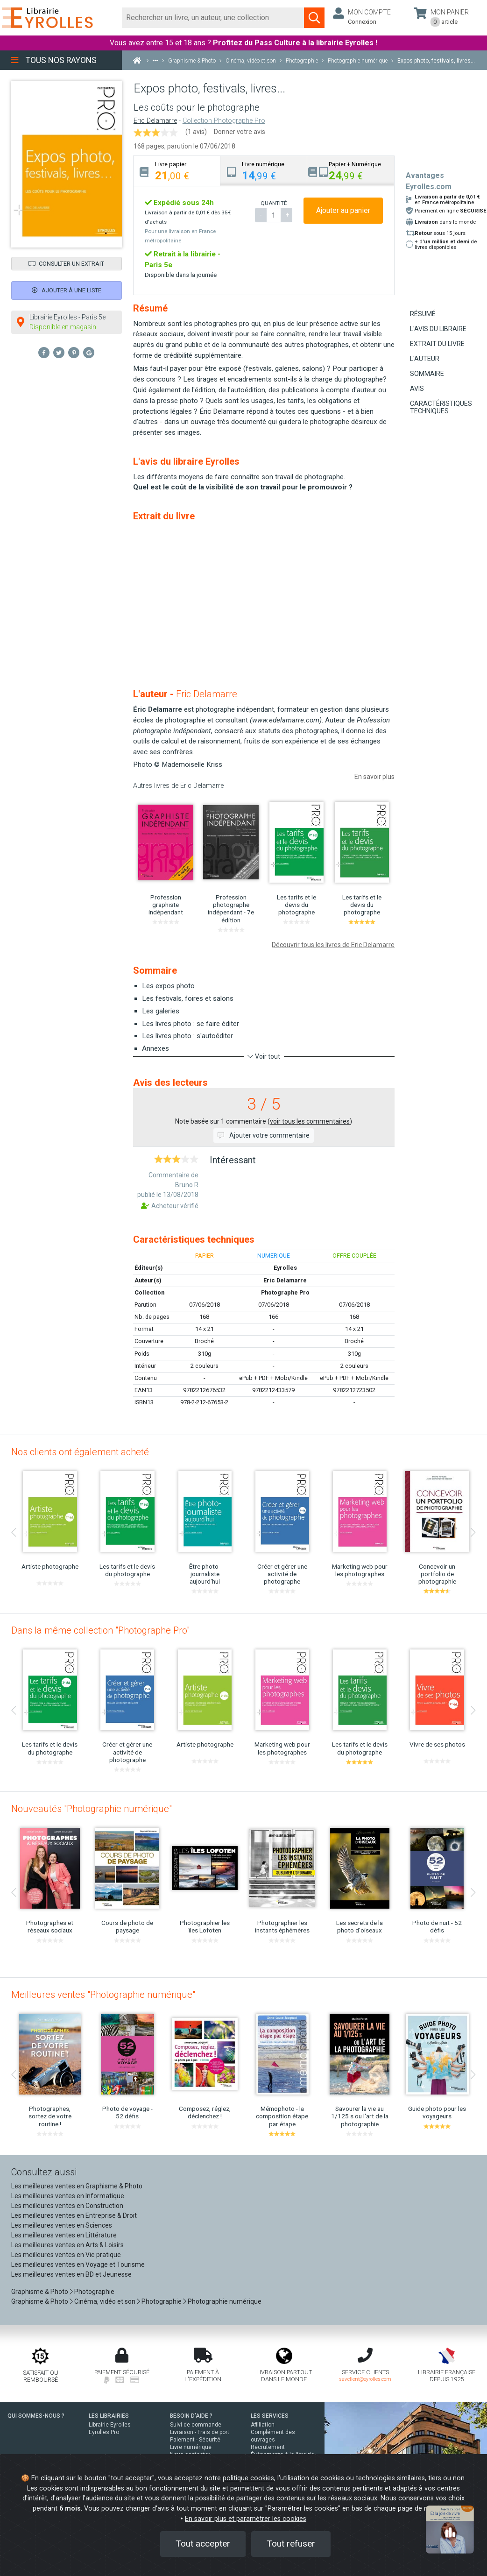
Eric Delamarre (155, 121)
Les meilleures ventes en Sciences (61, 2225)
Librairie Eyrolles (110, 2424)
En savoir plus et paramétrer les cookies (245, 2519)
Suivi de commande (195, 2424)
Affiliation (263, 2424)
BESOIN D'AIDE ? (191, 2416)
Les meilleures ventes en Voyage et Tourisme (78, 2264)
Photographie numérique (224, 2301)
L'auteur (424, 358)
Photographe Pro (285, 1292)
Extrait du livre (437, 343)
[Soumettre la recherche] (314, 17)
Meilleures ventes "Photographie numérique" (103, 1994)
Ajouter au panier (343, 210)
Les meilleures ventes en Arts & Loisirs (67, 2245)
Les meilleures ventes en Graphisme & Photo (76, 2186)
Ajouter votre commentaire (264, 1135)
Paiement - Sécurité (195, 2439)
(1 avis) (196, 131)
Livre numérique (191, 2447)
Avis (417, 388)
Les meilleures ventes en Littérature (64, 2235)
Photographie (94, 2291)
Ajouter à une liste (66, 290)
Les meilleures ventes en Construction (67, 2205)
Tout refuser (291, 2543)
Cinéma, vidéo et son (104, 2301)
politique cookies (248, 2478)
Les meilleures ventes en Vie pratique (66, 2254)
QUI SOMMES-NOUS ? (35, 2416)
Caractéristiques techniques (441, 407)
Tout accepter (203, 2543)
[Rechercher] (213, 17)
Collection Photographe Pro (224, 121)
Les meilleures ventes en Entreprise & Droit (74, 2215)
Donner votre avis (239, 131)
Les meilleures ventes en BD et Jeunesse (71, 2274)
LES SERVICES (270, 2416)
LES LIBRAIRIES (109, 2416)
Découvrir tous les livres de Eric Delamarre (333, 944)
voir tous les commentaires (310, 1121)
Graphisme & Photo (39, 2291)
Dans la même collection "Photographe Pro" (100, 1630)
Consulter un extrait (66, 263)
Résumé (423, 314)
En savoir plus (374, 776)
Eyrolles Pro (104, 2432)
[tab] (177, 170)
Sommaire (427, 373)
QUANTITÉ (274, 203)
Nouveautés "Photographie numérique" (91, 1808)
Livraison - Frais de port (199, 2432)
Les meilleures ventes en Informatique (67, 2196)
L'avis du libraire (438, 329)
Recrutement (268, 2447)
